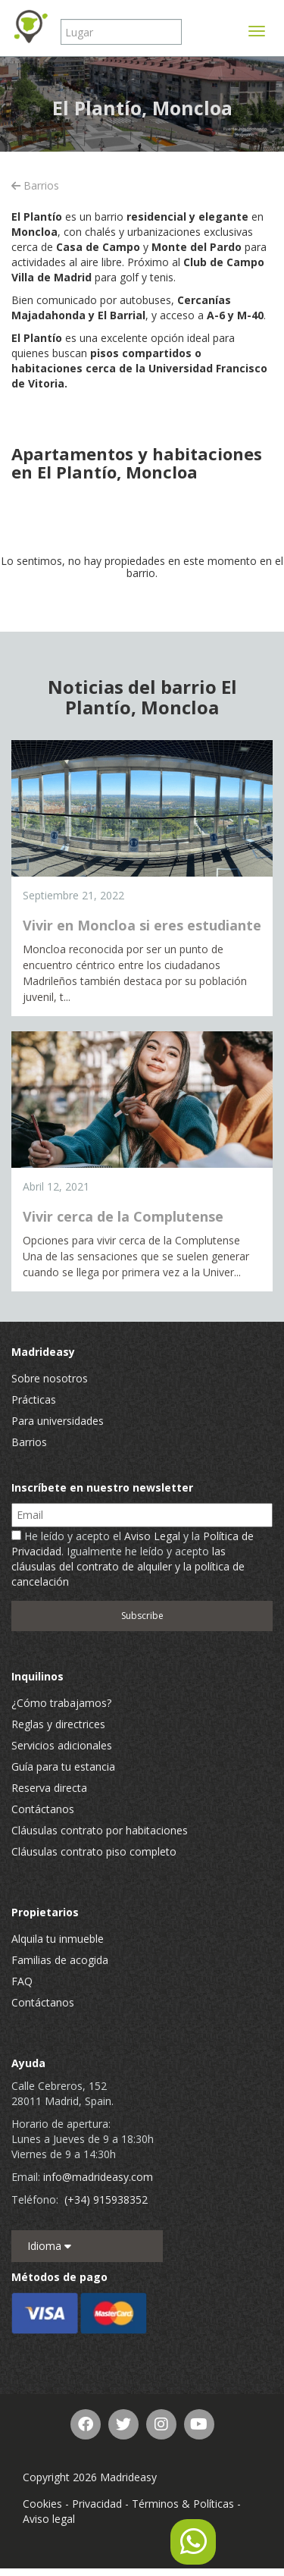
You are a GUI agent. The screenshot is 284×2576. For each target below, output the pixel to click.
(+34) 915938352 (106, 2199)
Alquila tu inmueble (57, 1938)
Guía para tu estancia (63, 1766)
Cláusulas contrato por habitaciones (99, 1830)
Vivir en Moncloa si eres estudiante (142, 925)
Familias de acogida (59, 1960)
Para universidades (57, 1421)
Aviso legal (49, 2519)
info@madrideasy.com (98, 2177)
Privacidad (97, 2503)
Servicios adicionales (61, 1745)
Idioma (49, 2246)
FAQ (22, 1981)
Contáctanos (42, 1809)
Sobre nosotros (49, 1378)
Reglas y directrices (58, 1724)
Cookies (42, 2503)
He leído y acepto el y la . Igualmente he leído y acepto (132, 1559)
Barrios (35, 185)
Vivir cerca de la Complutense (123, 1216)
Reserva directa (49, 1788)
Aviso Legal (152, 1536)
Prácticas (33, 1399)
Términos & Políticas (183, 2503)
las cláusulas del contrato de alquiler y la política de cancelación (128, 1566)
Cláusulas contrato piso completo (93, 1851)
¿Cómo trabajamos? (61, 1703)
